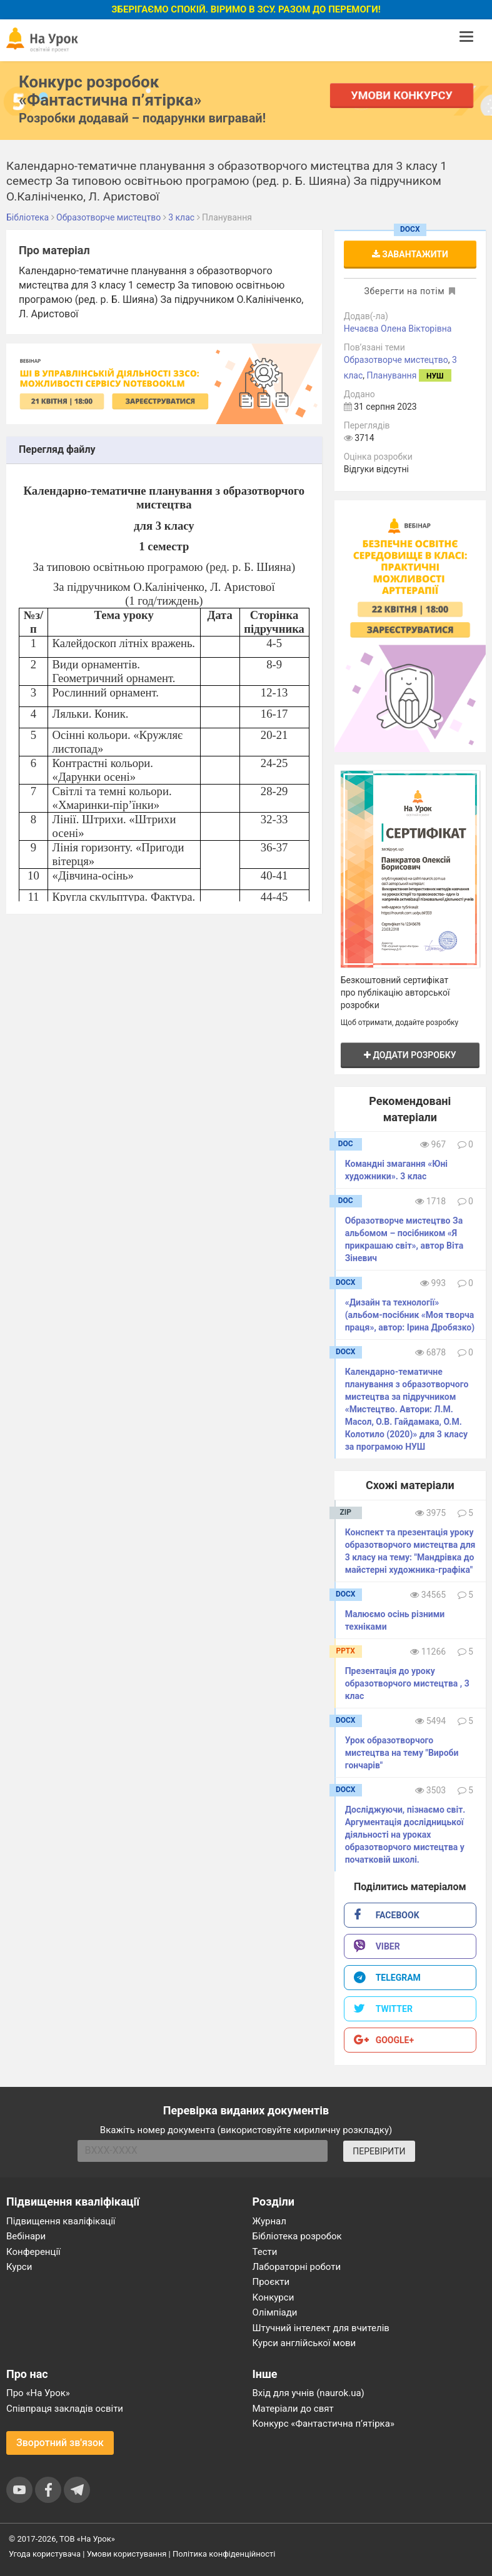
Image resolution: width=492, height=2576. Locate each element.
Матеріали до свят (293, 2408)
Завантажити (410, 254)
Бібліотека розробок (297, 2236)
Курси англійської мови (304, 2343)
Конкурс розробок (110, 90)
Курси (19, 2266)
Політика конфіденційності (224, 2554)
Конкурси (273, 2297)
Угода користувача (45, 2554)
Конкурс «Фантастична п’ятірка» (323, 2423)
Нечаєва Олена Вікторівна (398, 329)
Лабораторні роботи (297, 2266)
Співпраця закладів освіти (64, 2408)
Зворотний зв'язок (60, 2443)
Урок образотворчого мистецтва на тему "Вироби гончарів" (402, 1752)
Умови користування (127, 2554)
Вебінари (26, 2236)
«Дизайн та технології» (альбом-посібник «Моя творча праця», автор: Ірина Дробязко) (410, 1314)
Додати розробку (410, 1055)
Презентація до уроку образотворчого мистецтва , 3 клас (407, 1683)
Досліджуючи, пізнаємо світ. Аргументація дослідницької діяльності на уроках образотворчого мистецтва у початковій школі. (405, 1835)
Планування (392, 375)
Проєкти (271, 2281)
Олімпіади (275, 2312)
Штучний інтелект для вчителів (321, 2328)
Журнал (269, 2221)
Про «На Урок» (38, 2393)
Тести (265, 2251)
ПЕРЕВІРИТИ (379, 2151)
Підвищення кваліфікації (61, 2221)
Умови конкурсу (401, 95)
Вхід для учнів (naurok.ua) (308, 2393)
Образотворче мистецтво (396, 360)
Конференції (33, 2251)
